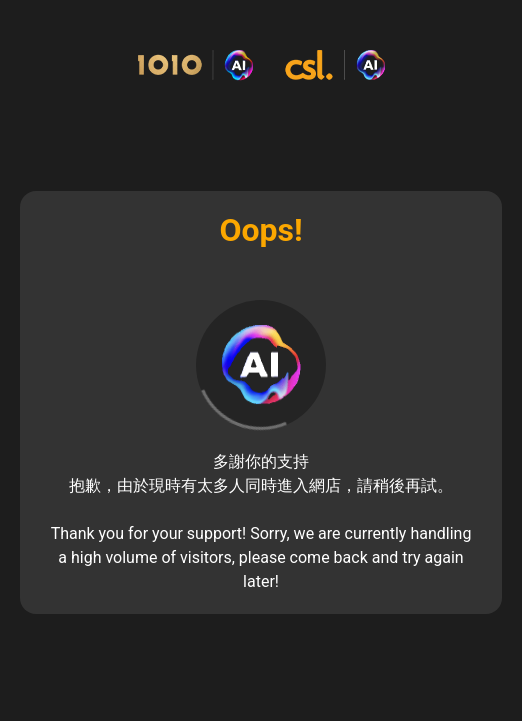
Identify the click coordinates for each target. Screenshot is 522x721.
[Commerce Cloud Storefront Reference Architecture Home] (261, 65)
